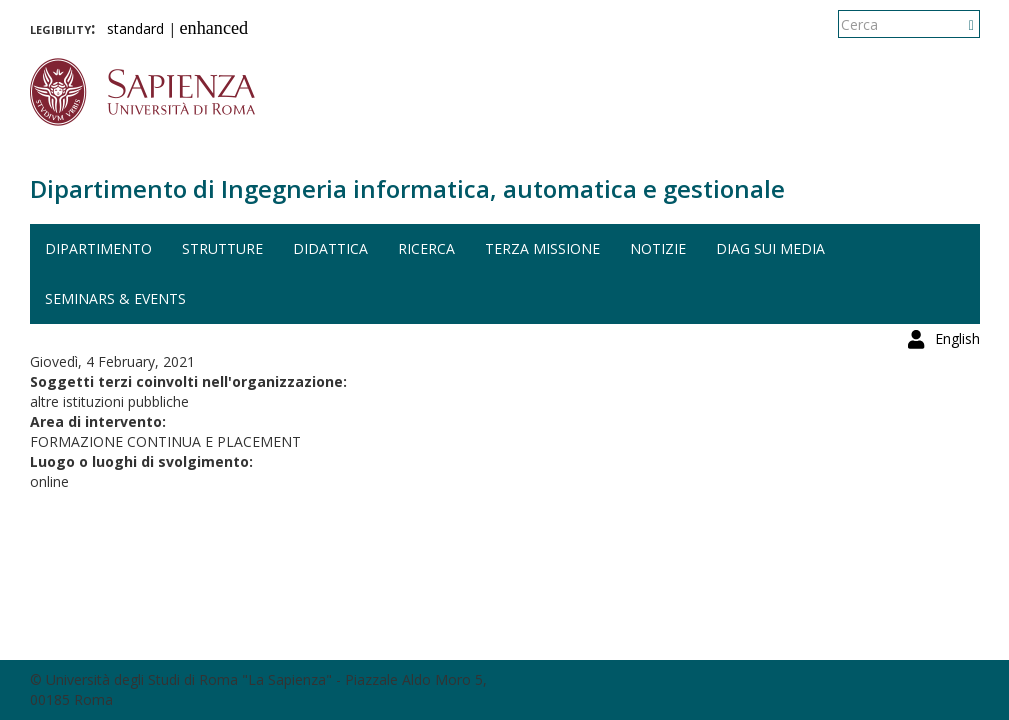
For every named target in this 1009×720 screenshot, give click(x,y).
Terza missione (542, 248)
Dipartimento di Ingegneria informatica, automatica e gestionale (407, 188)
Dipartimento (98, 248)
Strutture (222, 248)
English (957, 24)
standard (135, 28)
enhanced (214, 28)
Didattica (330, 248)
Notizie (658, 248)
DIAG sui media (770, 248)
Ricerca (426, 248)
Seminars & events (115, 298)
